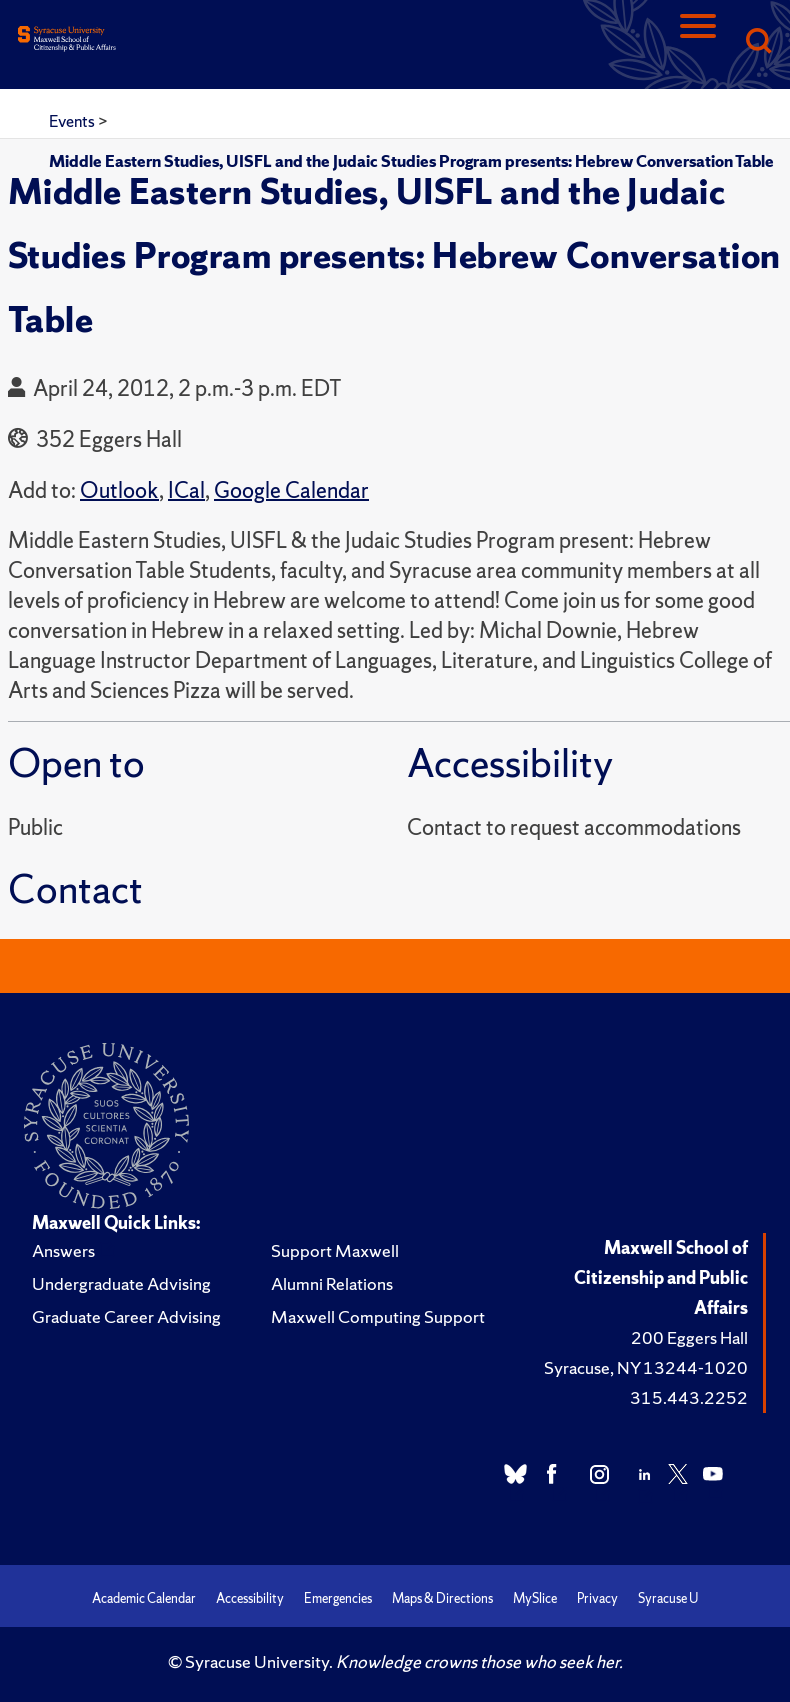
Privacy (597, 1598)
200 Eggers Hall (689, 1337)
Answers (63, 1250)
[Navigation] (698, 42)
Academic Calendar (144, 1598)
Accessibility (250, 1598)
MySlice (535, 1598)
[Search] (758, 42)
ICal (186, 490)
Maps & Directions (442, 1598)
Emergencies (338, 1598)
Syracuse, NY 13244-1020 (646, 1367)
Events (73, 121)
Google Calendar (291, 490)
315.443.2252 (689, 1397)
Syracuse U (668, 1598)
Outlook (119, 490)
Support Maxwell (335, 1250)
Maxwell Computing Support (378, 1316)
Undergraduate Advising (121, 1283)
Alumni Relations (332, 1283)
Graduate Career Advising (126, 1316)
